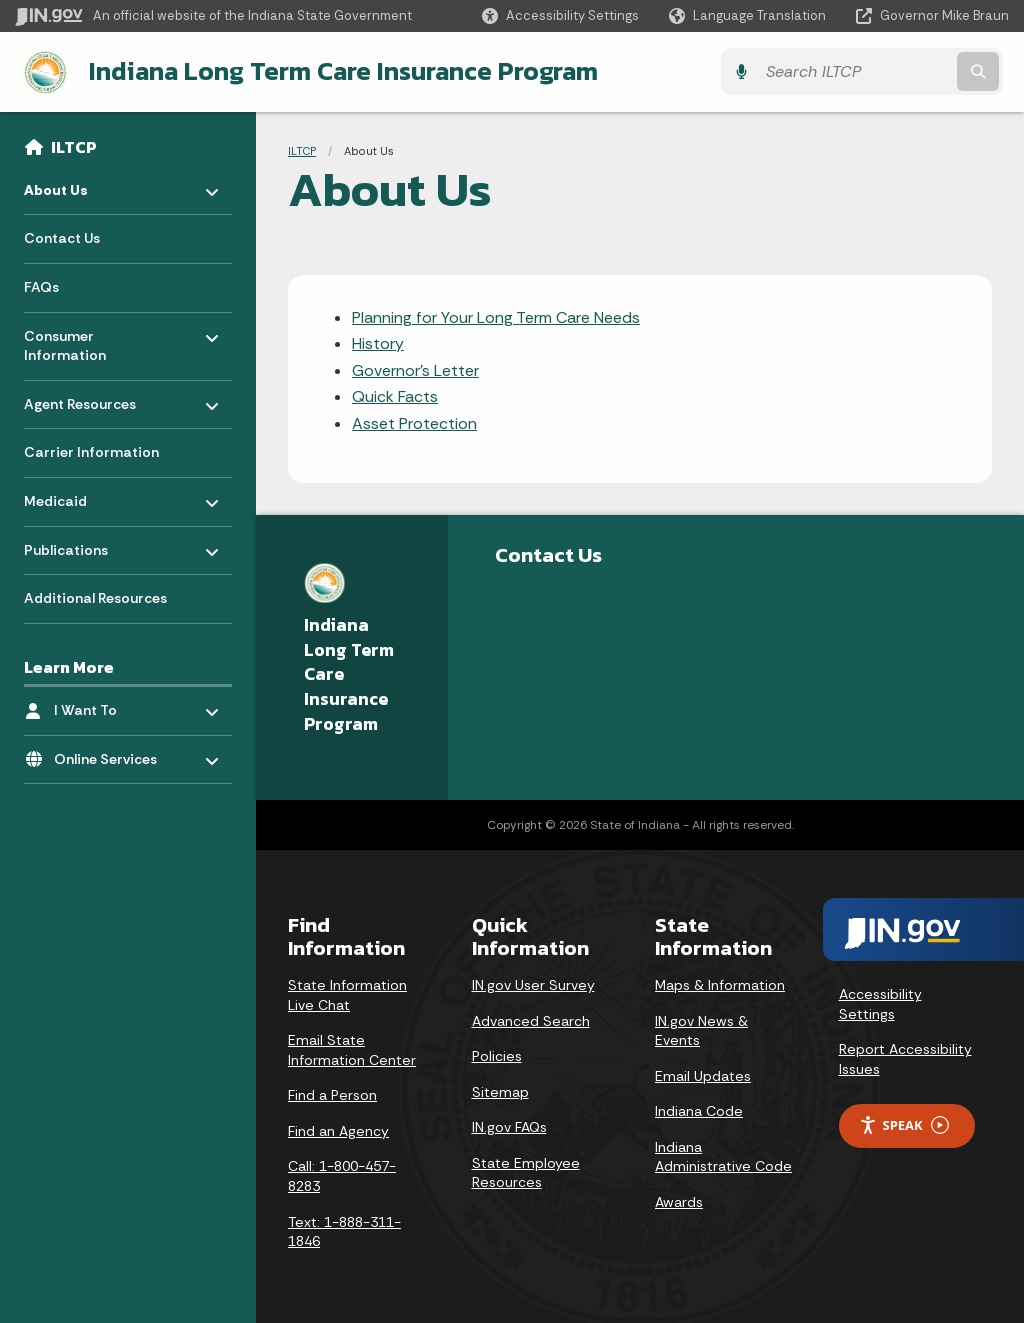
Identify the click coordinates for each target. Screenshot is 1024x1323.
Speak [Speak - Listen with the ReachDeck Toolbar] (904, 1124)
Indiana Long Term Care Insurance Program (337, 71)
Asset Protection (414, 422)
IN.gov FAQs (509, 1127)
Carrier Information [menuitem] (91, 451)
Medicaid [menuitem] (82, 494)
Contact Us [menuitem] (62, 237)
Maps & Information (720, 984)
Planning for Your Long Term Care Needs (496, 316)
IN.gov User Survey (533, 984)
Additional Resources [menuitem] (95, 597)
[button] (560, 15)
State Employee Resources (526, 1172)
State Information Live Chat (347, 994)
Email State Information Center (352, 1049)
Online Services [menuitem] (112, 752)
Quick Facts (395, 396)
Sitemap (500, 1091)
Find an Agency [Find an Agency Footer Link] (338, 1130)
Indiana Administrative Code (723, 1156)
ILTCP (74, 146)
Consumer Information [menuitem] (82, 339)
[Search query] (888, 71)
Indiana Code (699, 1111)
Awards (679, 1201)
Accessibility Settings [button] (880, 1003)
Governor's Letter (415, 369)
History (378, 343)
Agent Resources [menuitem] (82, 397)
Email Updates (703, 1075)
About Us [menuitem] (83, 183)
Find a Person (332, 1095)
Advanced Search (531, 1020)
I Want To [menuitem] (112, 703)
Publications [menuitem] (82, 543)
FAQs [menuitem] (41, 286)
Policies (497, 1055)
